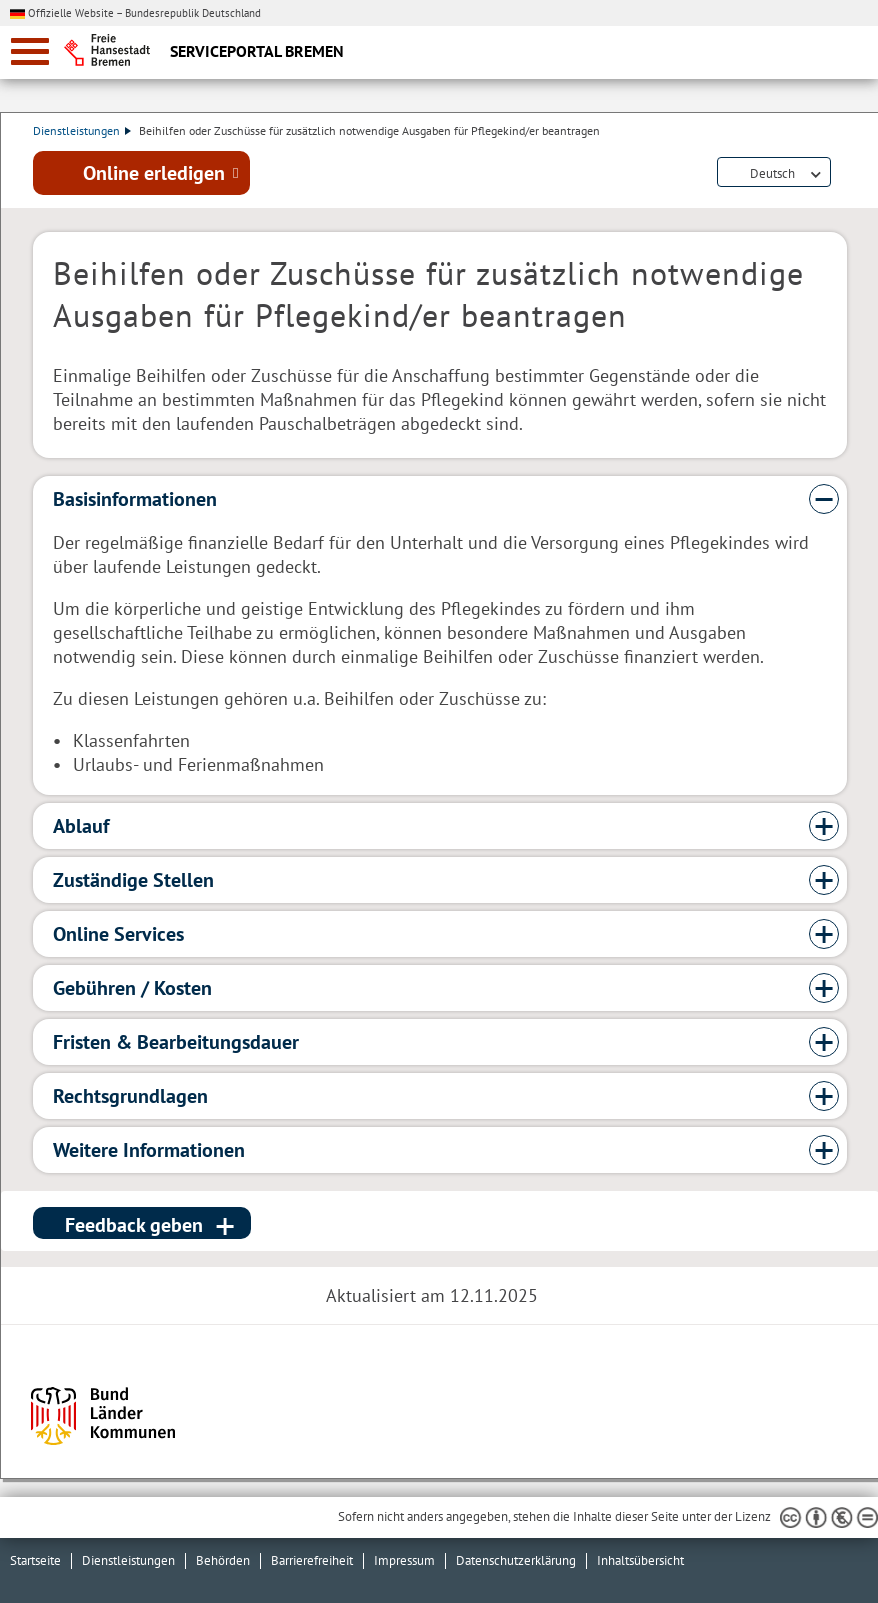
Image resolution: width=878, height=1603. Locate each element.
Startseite (35, 1560)
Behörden (223, 1560)
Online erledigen (154, 173)
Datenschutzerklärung (516, 1560)
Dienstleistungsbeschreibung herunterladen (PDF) (843, 174)
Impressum (404, 1560)
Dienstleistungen (82, 130)
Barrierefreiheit (312, 1560)
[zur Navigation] (30, 51)
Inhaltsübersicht (640, 1560)
